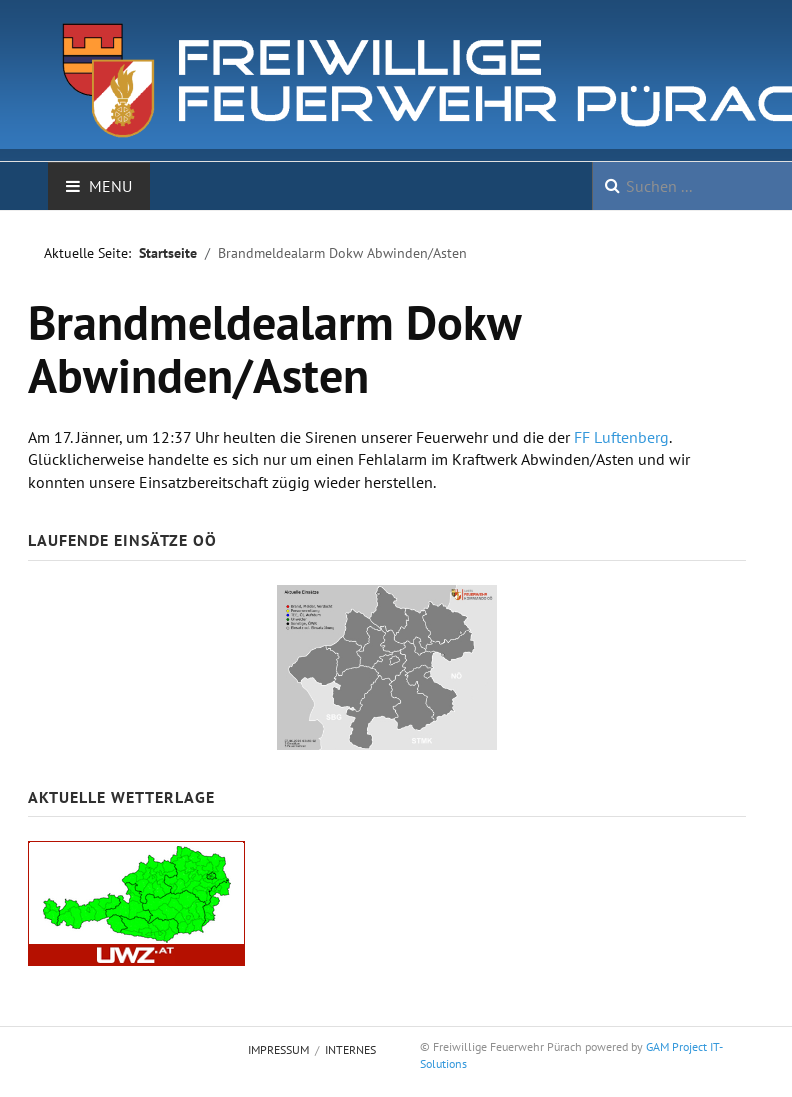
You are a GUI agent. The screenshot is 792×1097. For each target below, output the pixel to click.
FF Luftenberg (621, 437)
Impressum (278, 1049)
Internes (350, 1049)
